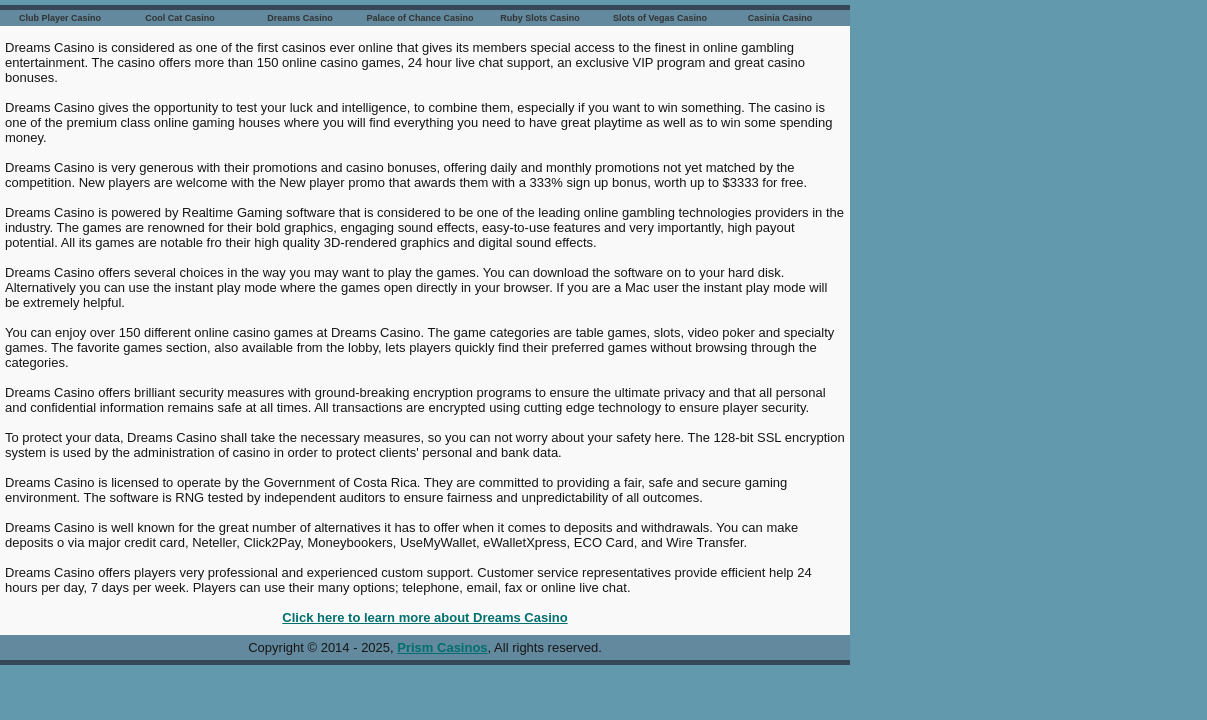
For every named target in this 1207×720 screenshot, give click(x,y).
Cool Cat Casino (180, 18)
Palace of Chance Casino (419, 18)
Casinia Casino (780, 18)
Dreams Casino (300, 18)
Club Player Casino (60, 18)
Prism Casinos (442, 647)
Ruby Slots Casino (540, 18)
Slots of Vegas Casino (660, 18)
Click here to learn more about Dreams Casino (424, 617)
